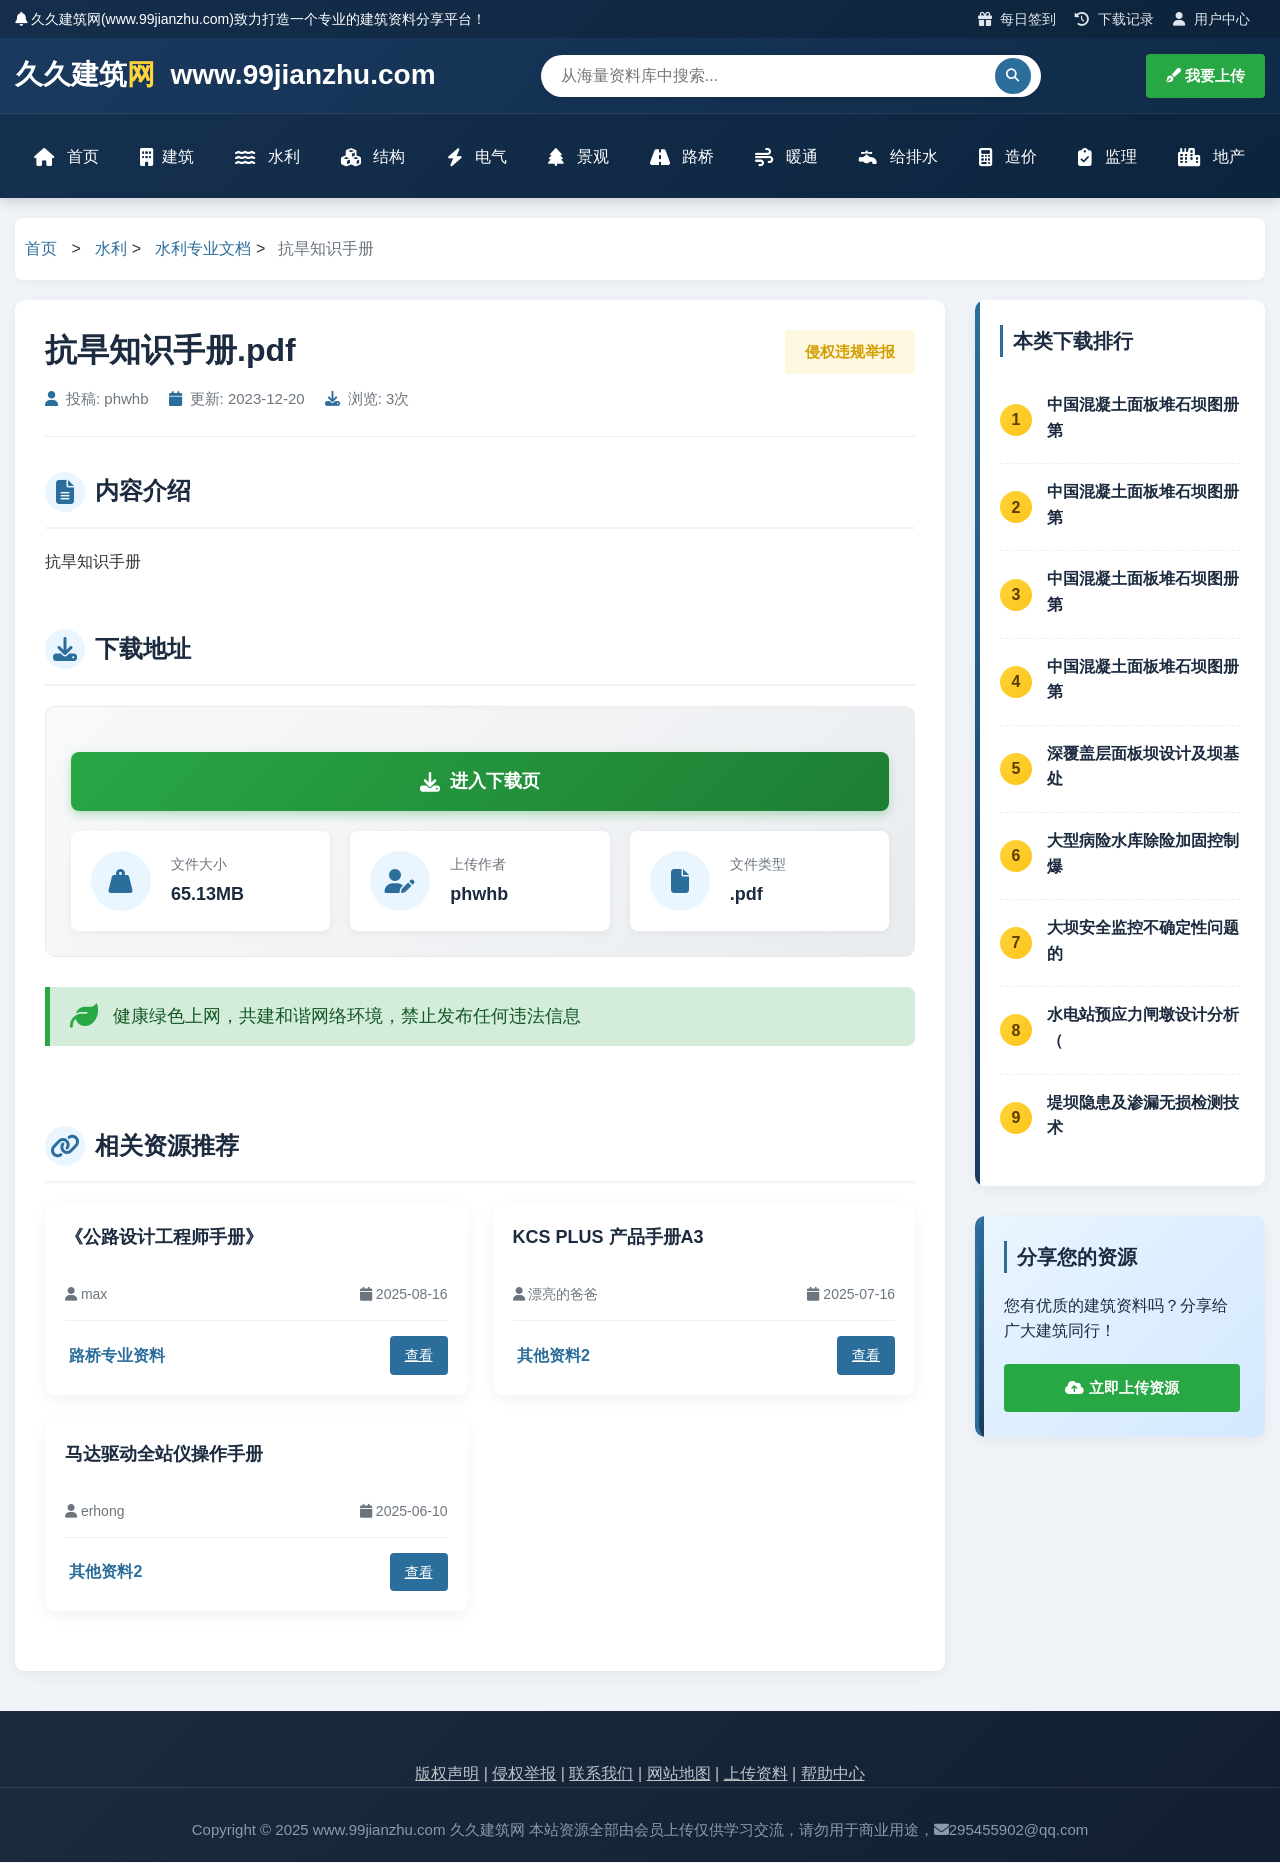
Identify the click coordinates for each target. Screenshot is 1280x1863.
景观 (578, 157)
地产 (1210, 157)
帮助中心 (833, 1775)
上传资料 (756, 1775)
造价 (1007, 157)
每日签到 (1017, 19)
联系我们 (601, 1775)
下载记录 (1114, 19)
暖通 (786, 157)
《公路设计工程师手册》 (164, 1238)
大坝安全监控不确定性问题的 (1143, 942)
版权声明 (447, 1775)
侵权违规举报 (850, 352)
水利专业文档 (203, 250)
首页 (67, 157)
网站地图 (679, 1775)
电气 (477, 157)
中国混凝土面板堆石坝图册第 (1143, 418)
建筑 (168, 157)
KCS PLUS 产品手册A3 (608, 1238)
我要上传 (1205, 75)
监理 (1107, 157)
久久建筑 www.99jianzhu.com (225, 75)
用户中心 (1211, 19)
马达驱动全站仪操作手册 (164, 1455)
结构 (373, 157)
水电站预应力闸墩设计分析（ (1143, 1029)
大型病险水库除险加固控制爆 (1143, 854)
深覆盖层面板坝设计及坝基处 (1143, 767)
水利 (268, 157)
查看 (419, 1357)
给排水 (898, 157)
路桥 (682, 157)
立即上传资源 (1121, 1388)
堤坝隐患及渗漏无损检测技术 (1143, 1116)
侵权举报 (524, 1775)
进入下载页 (480, 783)
